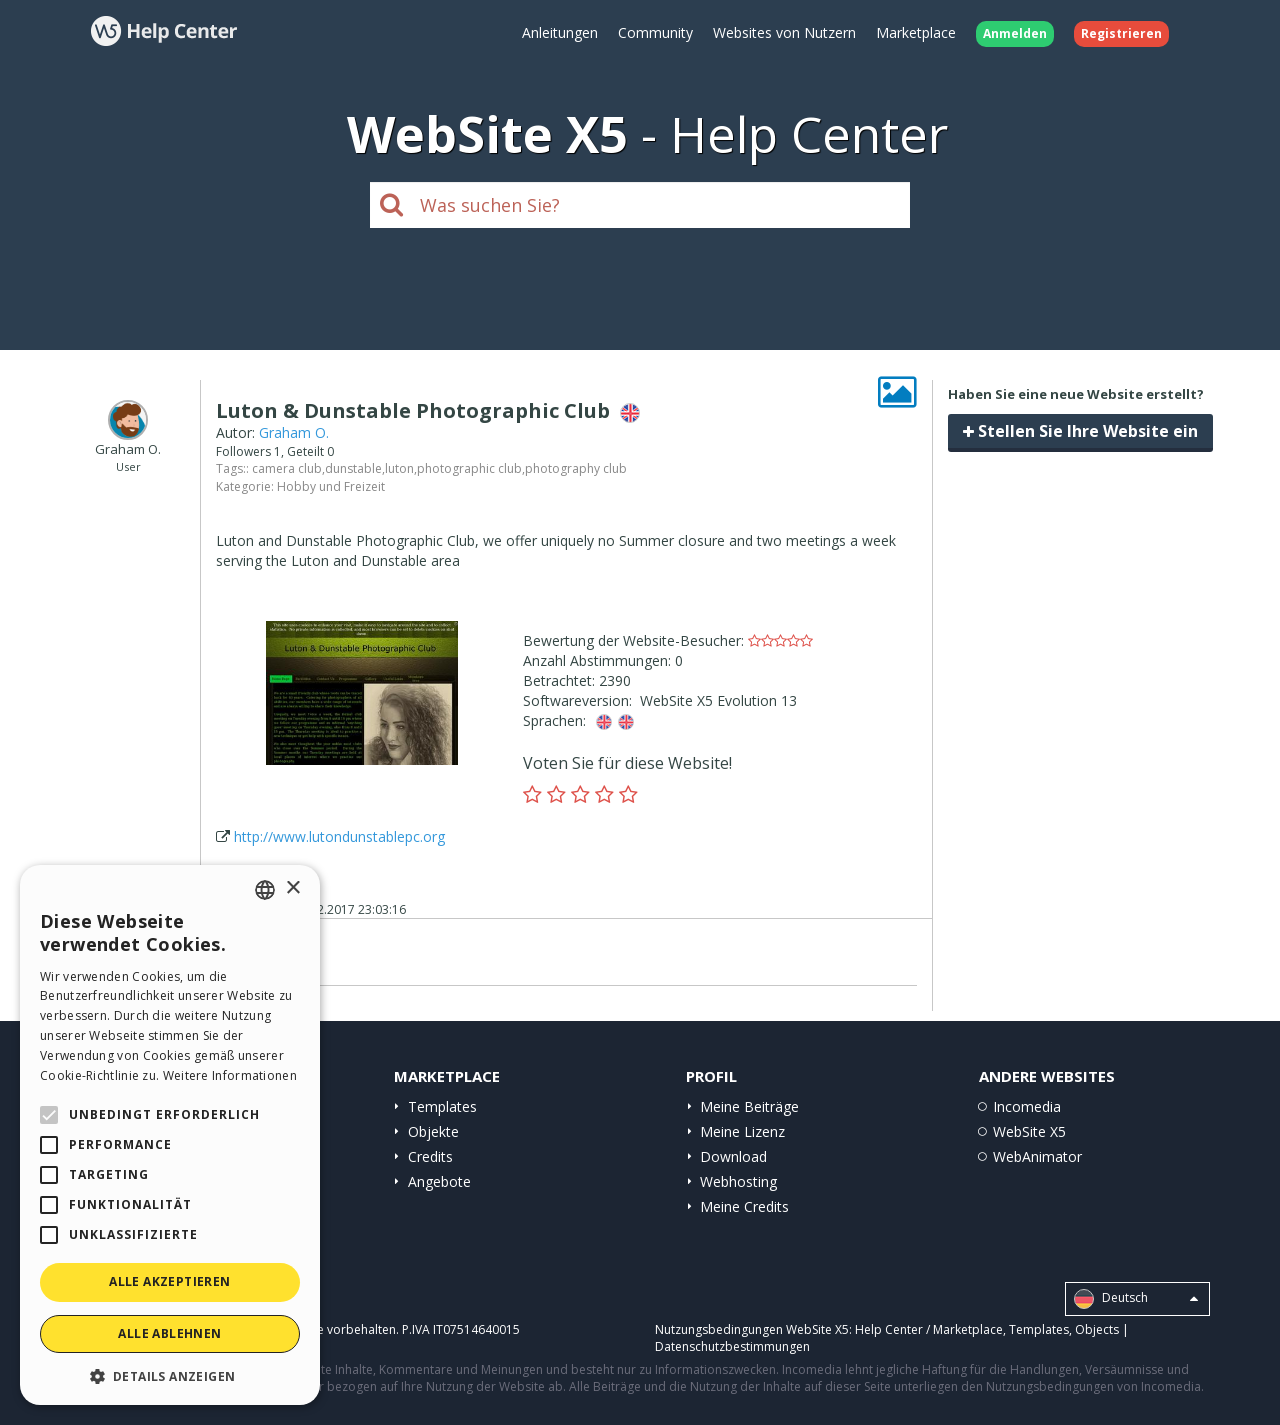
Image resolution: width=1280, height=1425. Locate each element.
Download (733, 1156)
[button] (170, 1375)
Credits (430, 1156)
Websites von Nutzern (784, 32)
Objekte (433, 1131)
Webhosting (738, 1181)
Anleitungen (560, 32)
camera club (287, 468)
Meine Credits (744, 1206)
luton (399, 468)
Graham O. (294, 432)
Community (655, 32)
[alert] (170, 1135)
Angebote (439, 1181)
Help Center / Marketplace (929, 1329)
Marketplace (916, 32)
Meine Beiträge (749, 1106)
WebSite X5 (1029, 1131)
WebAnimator (1037, 1156)
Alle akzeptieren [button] (169, 1281)
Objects (1097, 1329)
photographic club (469, 468)
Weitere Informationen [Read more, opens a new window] (230, 1075)
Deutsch (1136, 1299)
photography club (576, 468)
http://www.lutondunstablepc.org (339, 836)
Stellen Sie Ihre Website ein (1080, 431)
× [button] (292, 888)
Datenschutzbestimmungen (732, 1346)
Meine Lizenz (742, 1131)
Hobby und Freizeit (331, 486)
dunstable (353, 468)
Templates (442, 1106)
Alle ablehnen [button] (169, 1333)
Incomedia (1027, 1106)
